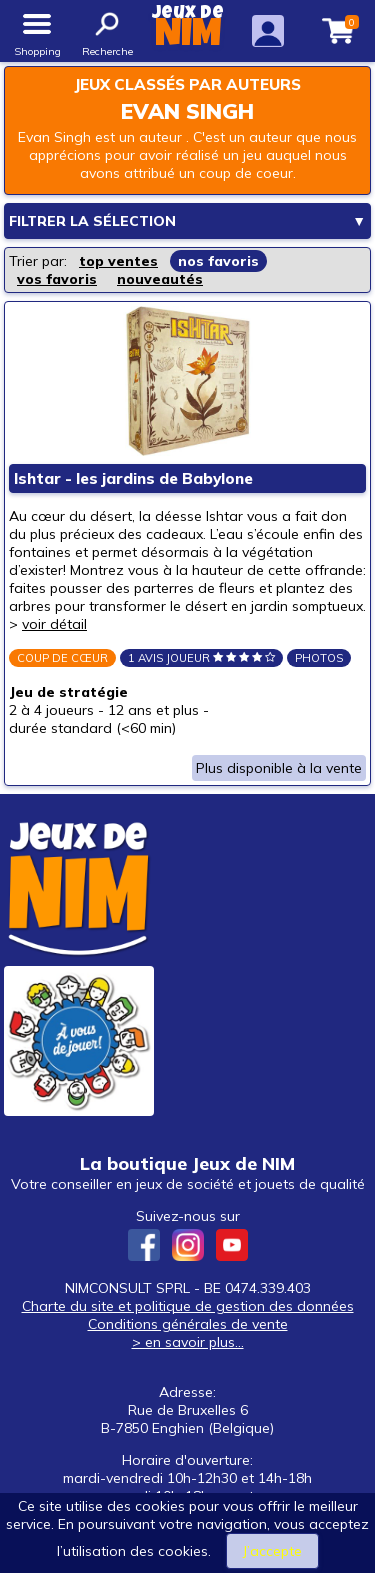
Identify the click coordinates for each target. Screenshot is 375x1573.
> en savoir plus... (188, 1342)
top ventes (118, 261)
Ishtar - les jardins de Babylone (133, 478)
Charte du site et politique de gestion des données (188, 1306)
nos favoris (218, 261)
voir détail (54, 624)
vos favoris (57, 279)
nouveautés (160, 279)
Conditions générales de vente (188, 1324)
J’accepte (272, 1551)
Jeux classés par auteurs (187, 84)
